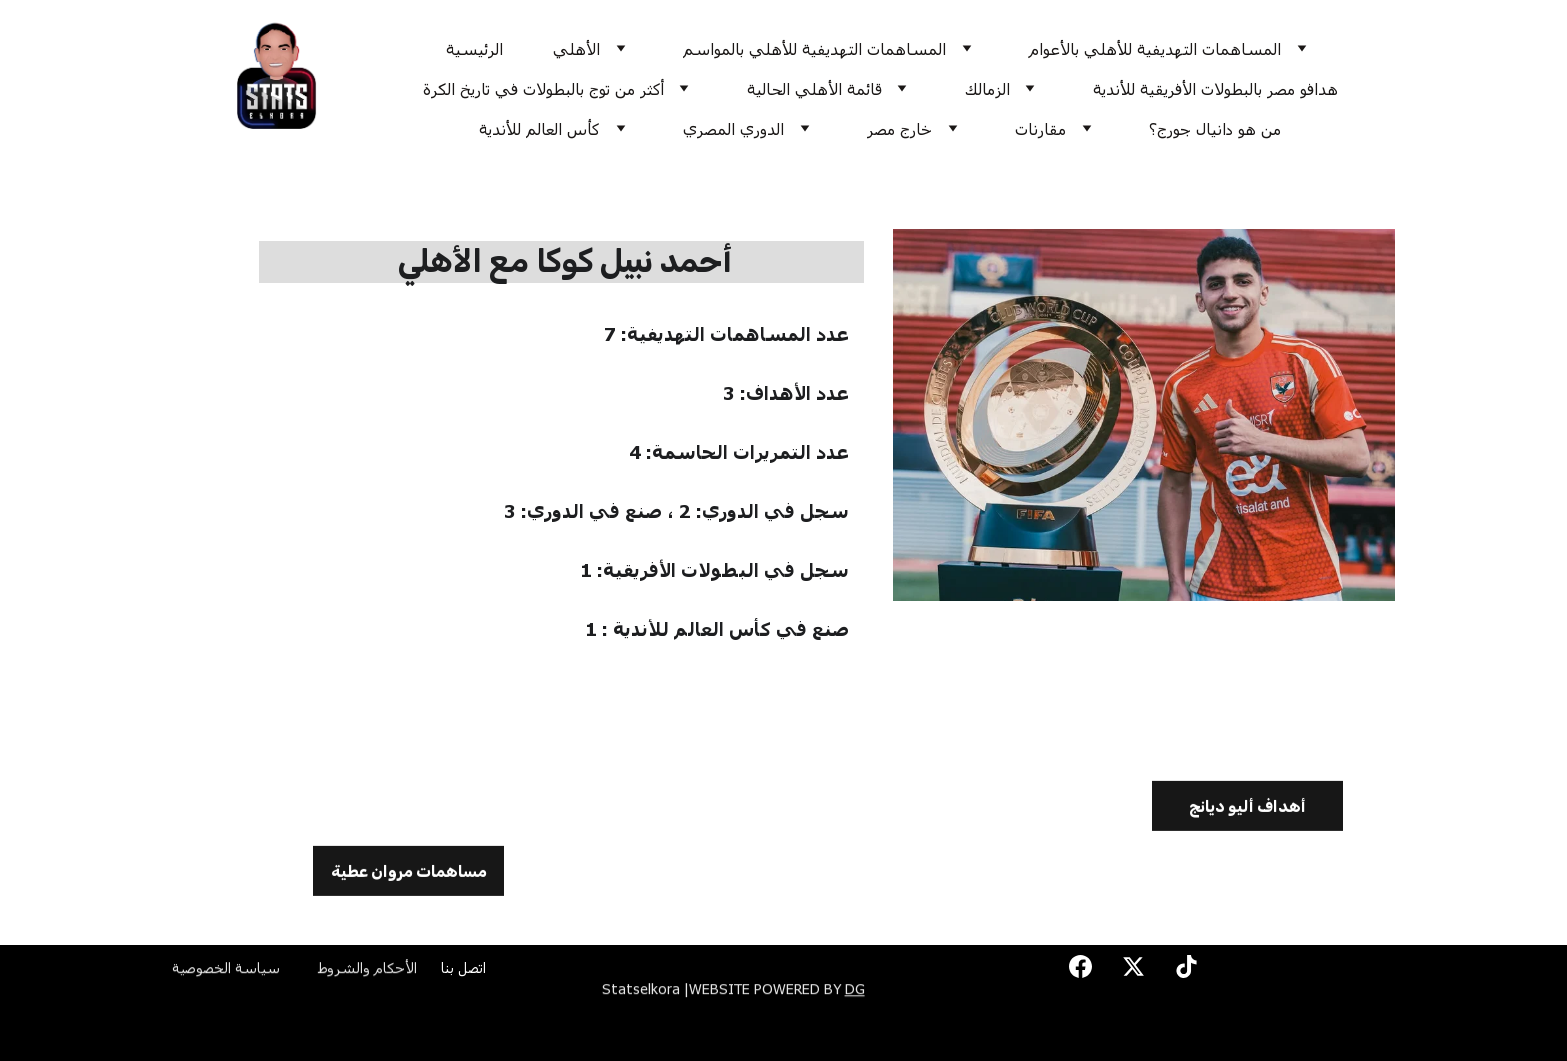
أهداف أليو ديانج (1247, 809)
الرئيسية (474, 48)
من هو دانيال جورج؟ (1215, 128)
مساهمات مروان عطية (409, 874)
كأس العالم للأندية (539, 128)
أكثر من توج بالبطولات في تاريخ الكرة (543, 88)
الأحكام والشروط (367, 969)
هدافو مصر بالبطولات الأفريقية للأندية (1215, 88)
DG (855, 990)
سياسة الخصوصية (226, 969)
